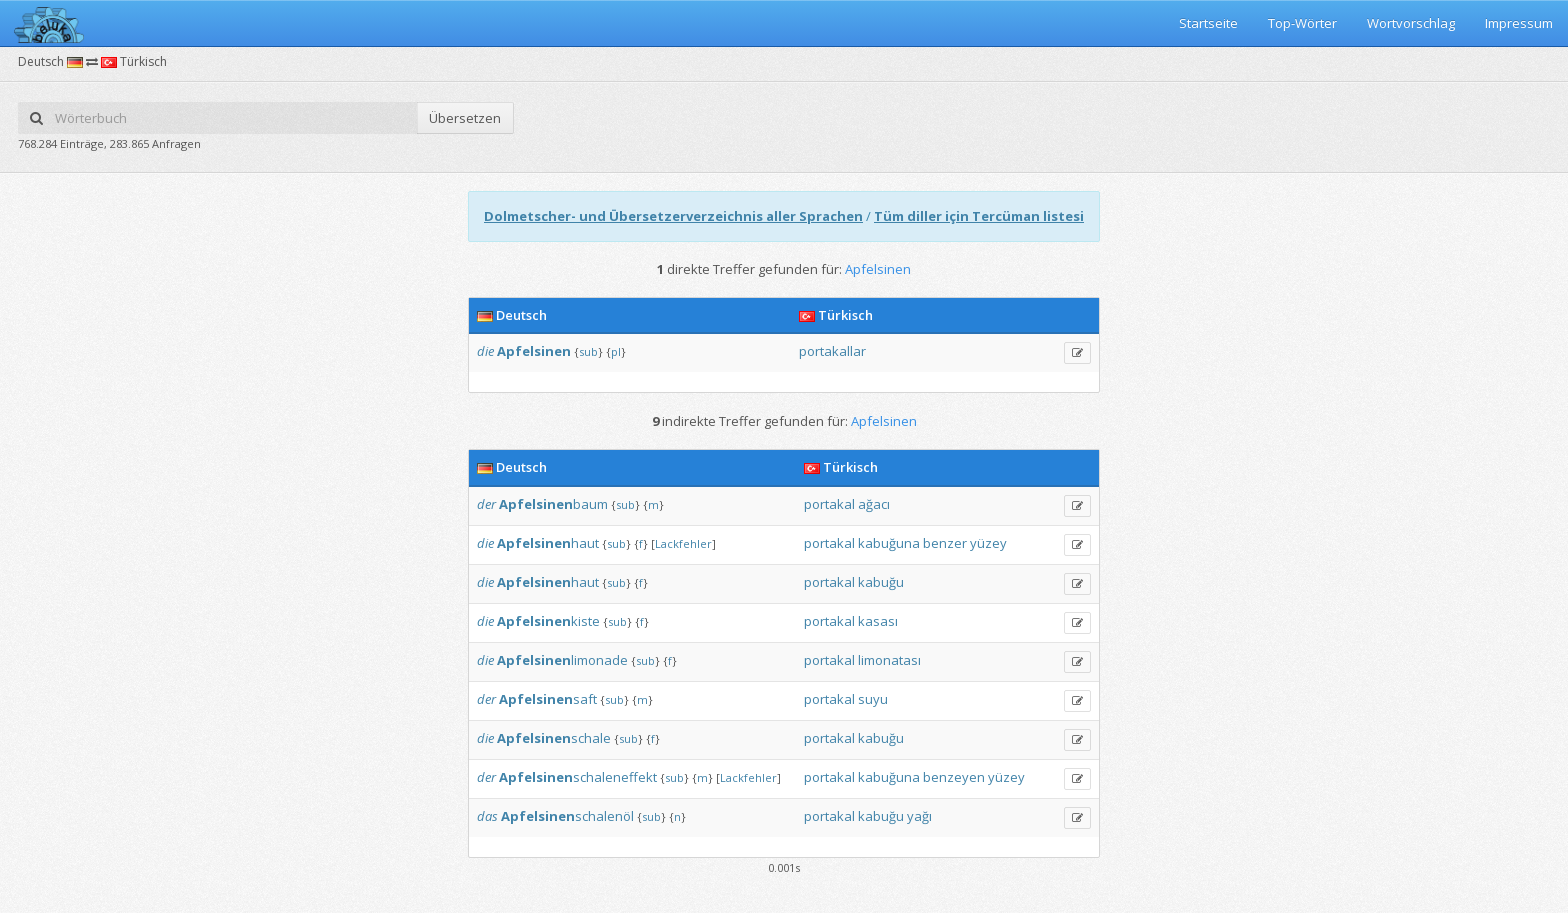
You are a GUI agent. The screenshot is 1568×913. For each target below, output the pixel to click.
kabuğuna (889, 543)
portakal (829, 504)
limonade (562, 660)
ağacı (874, 504)
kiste (548, 621)
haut (548, 543)
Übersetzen (465, 118)
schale (554, 738)
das (487, 816)
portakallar (832, 351)
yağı (919, 816)
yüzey (988, 543)
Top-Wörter (1302, 23)
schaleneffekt (578, 777)
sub (588, 351)
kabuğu (881, 582)
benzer (945, 543)
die (485, 351)
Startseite (1208, 23)
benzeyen (954, 777)
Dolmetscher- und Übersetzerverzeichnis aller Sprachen (673, 216)
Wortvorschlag (1411, 23)
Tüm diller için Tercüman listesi (979, 216)
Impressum (1519, 23)
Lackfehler (683, 543)
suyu (873, 699)
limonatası (889, 660)
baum (553, 504)
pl (616, 351)
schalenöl (567, 816)
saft (548, 699)
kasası (878, 621)
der (486, 504)
